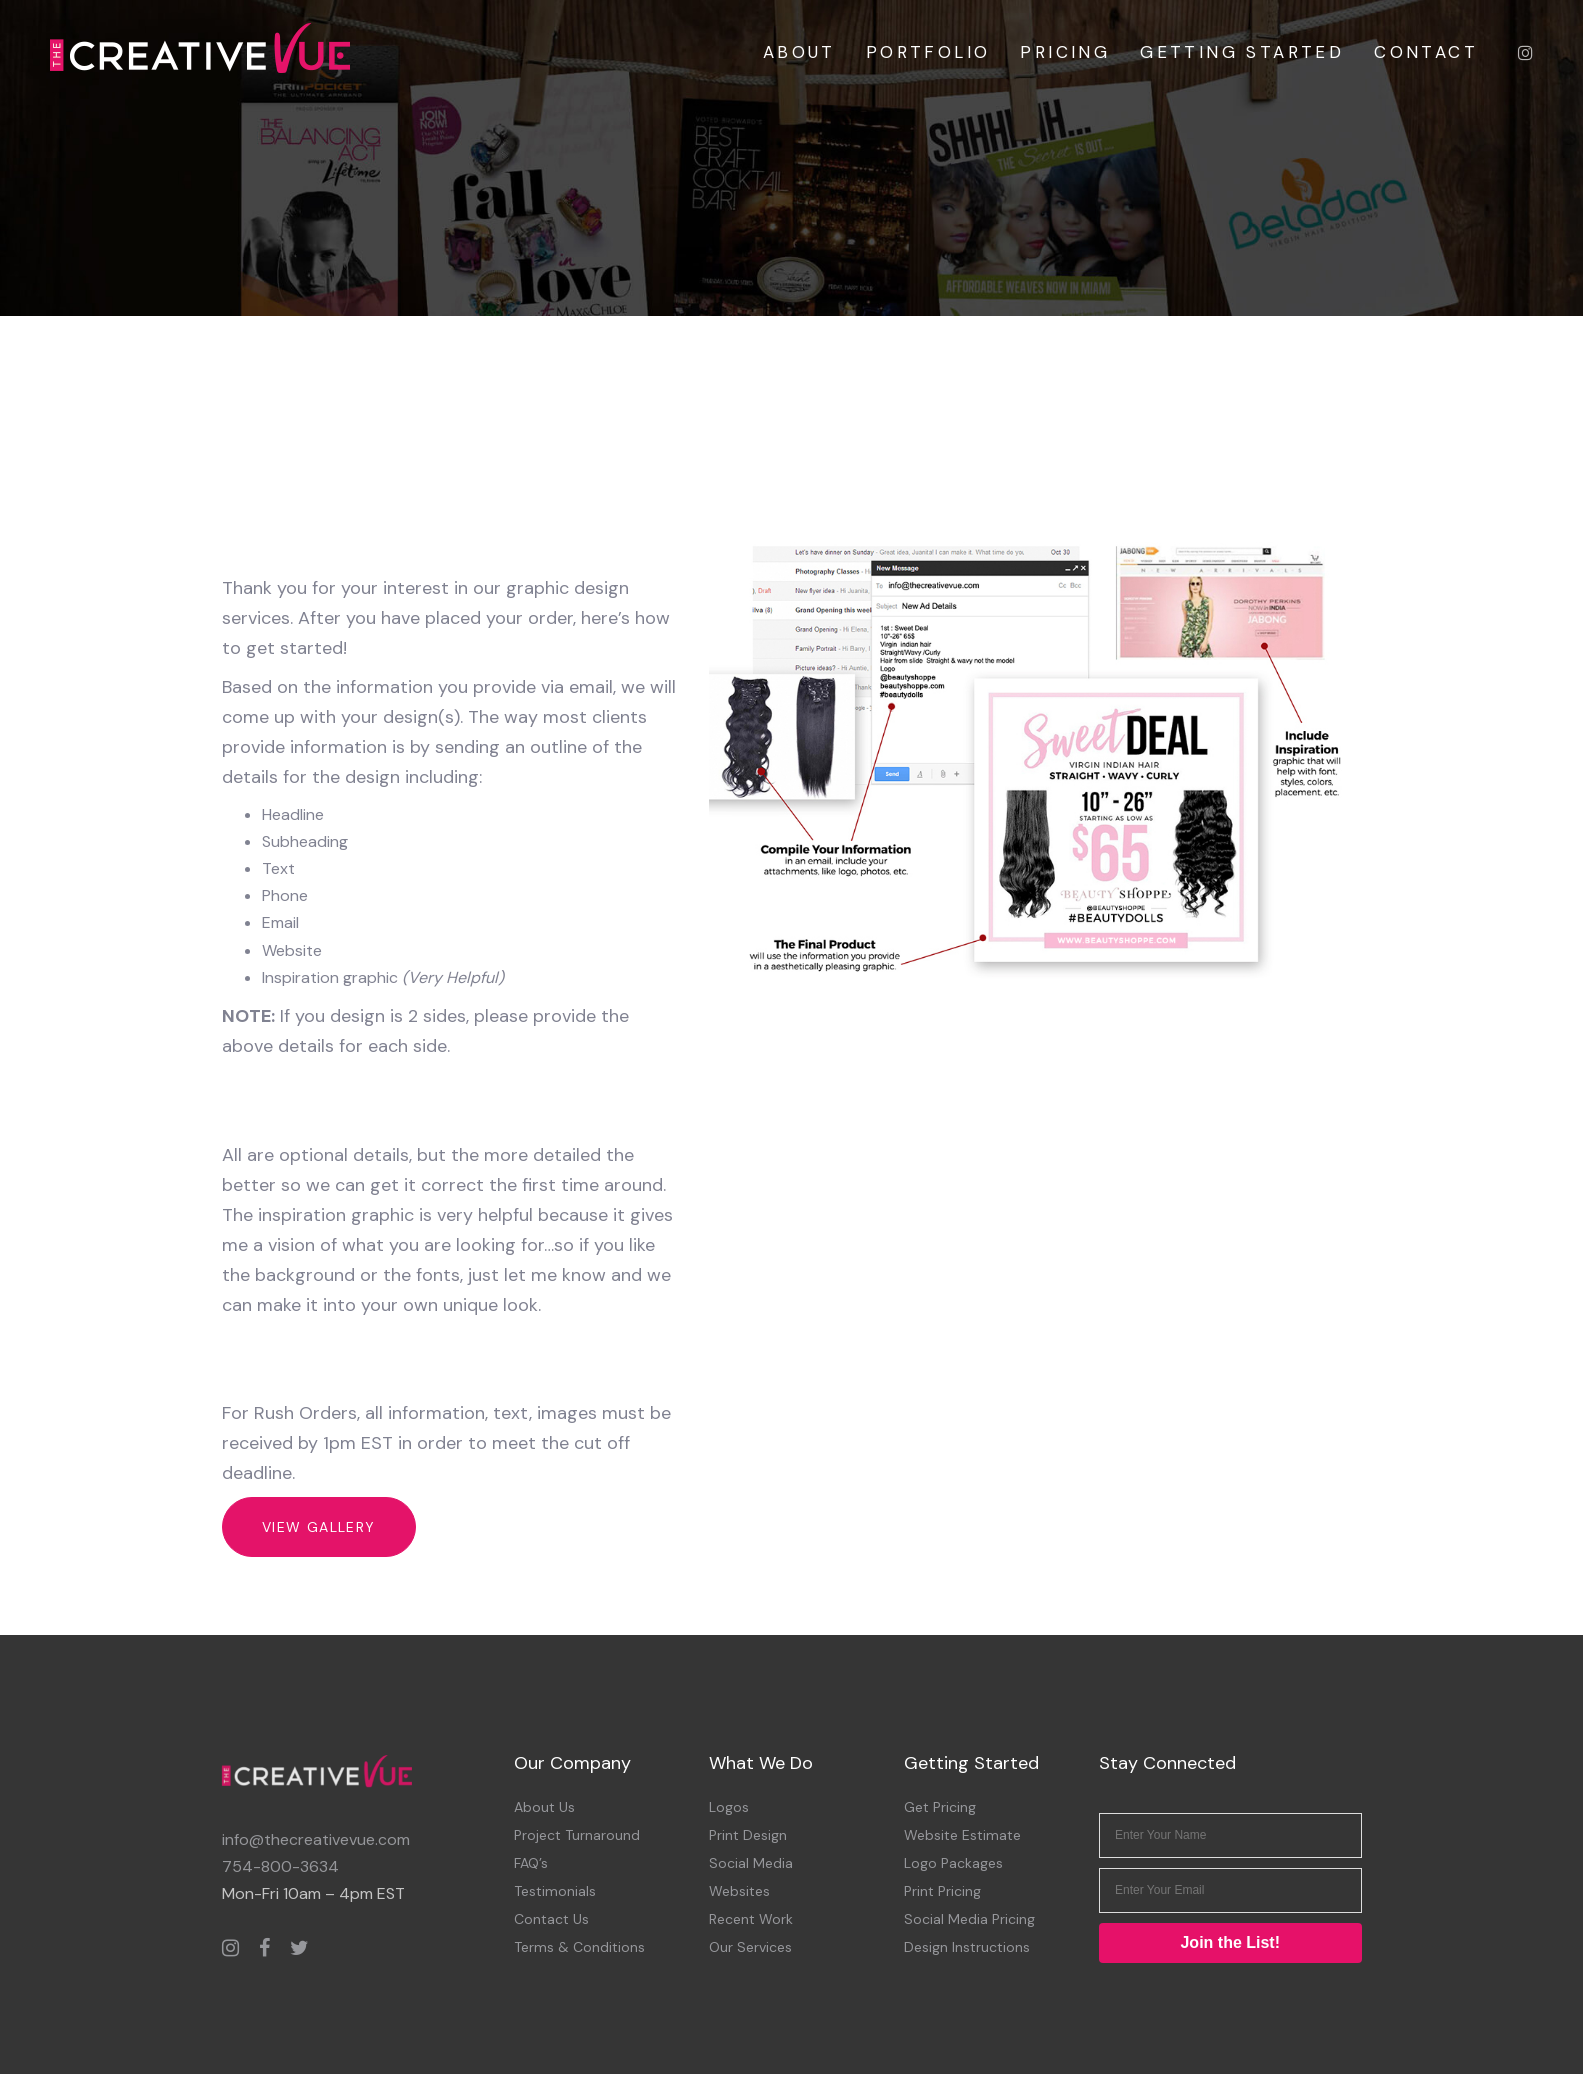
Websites (739, 1891)
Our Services (750, 1947)
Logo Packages (953, 1863)
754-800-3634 (280, 1866)
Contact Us (551, 1919)
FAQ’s (531, 1863)
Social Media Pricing (969, 1919)
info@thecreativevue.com (316, 1839)
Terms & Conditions (579, 1947)
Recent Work (751, 1919)
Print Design (748, 1835)
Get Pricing (940, 1807)
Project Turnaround (577, 1835)
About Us (544, 1807)
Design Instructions (967, 1947)
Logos (729, 1807)
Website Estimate (962, 1835)
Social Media (751, 1863)
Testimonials (555, 1891)
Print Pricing (942, 1891)
